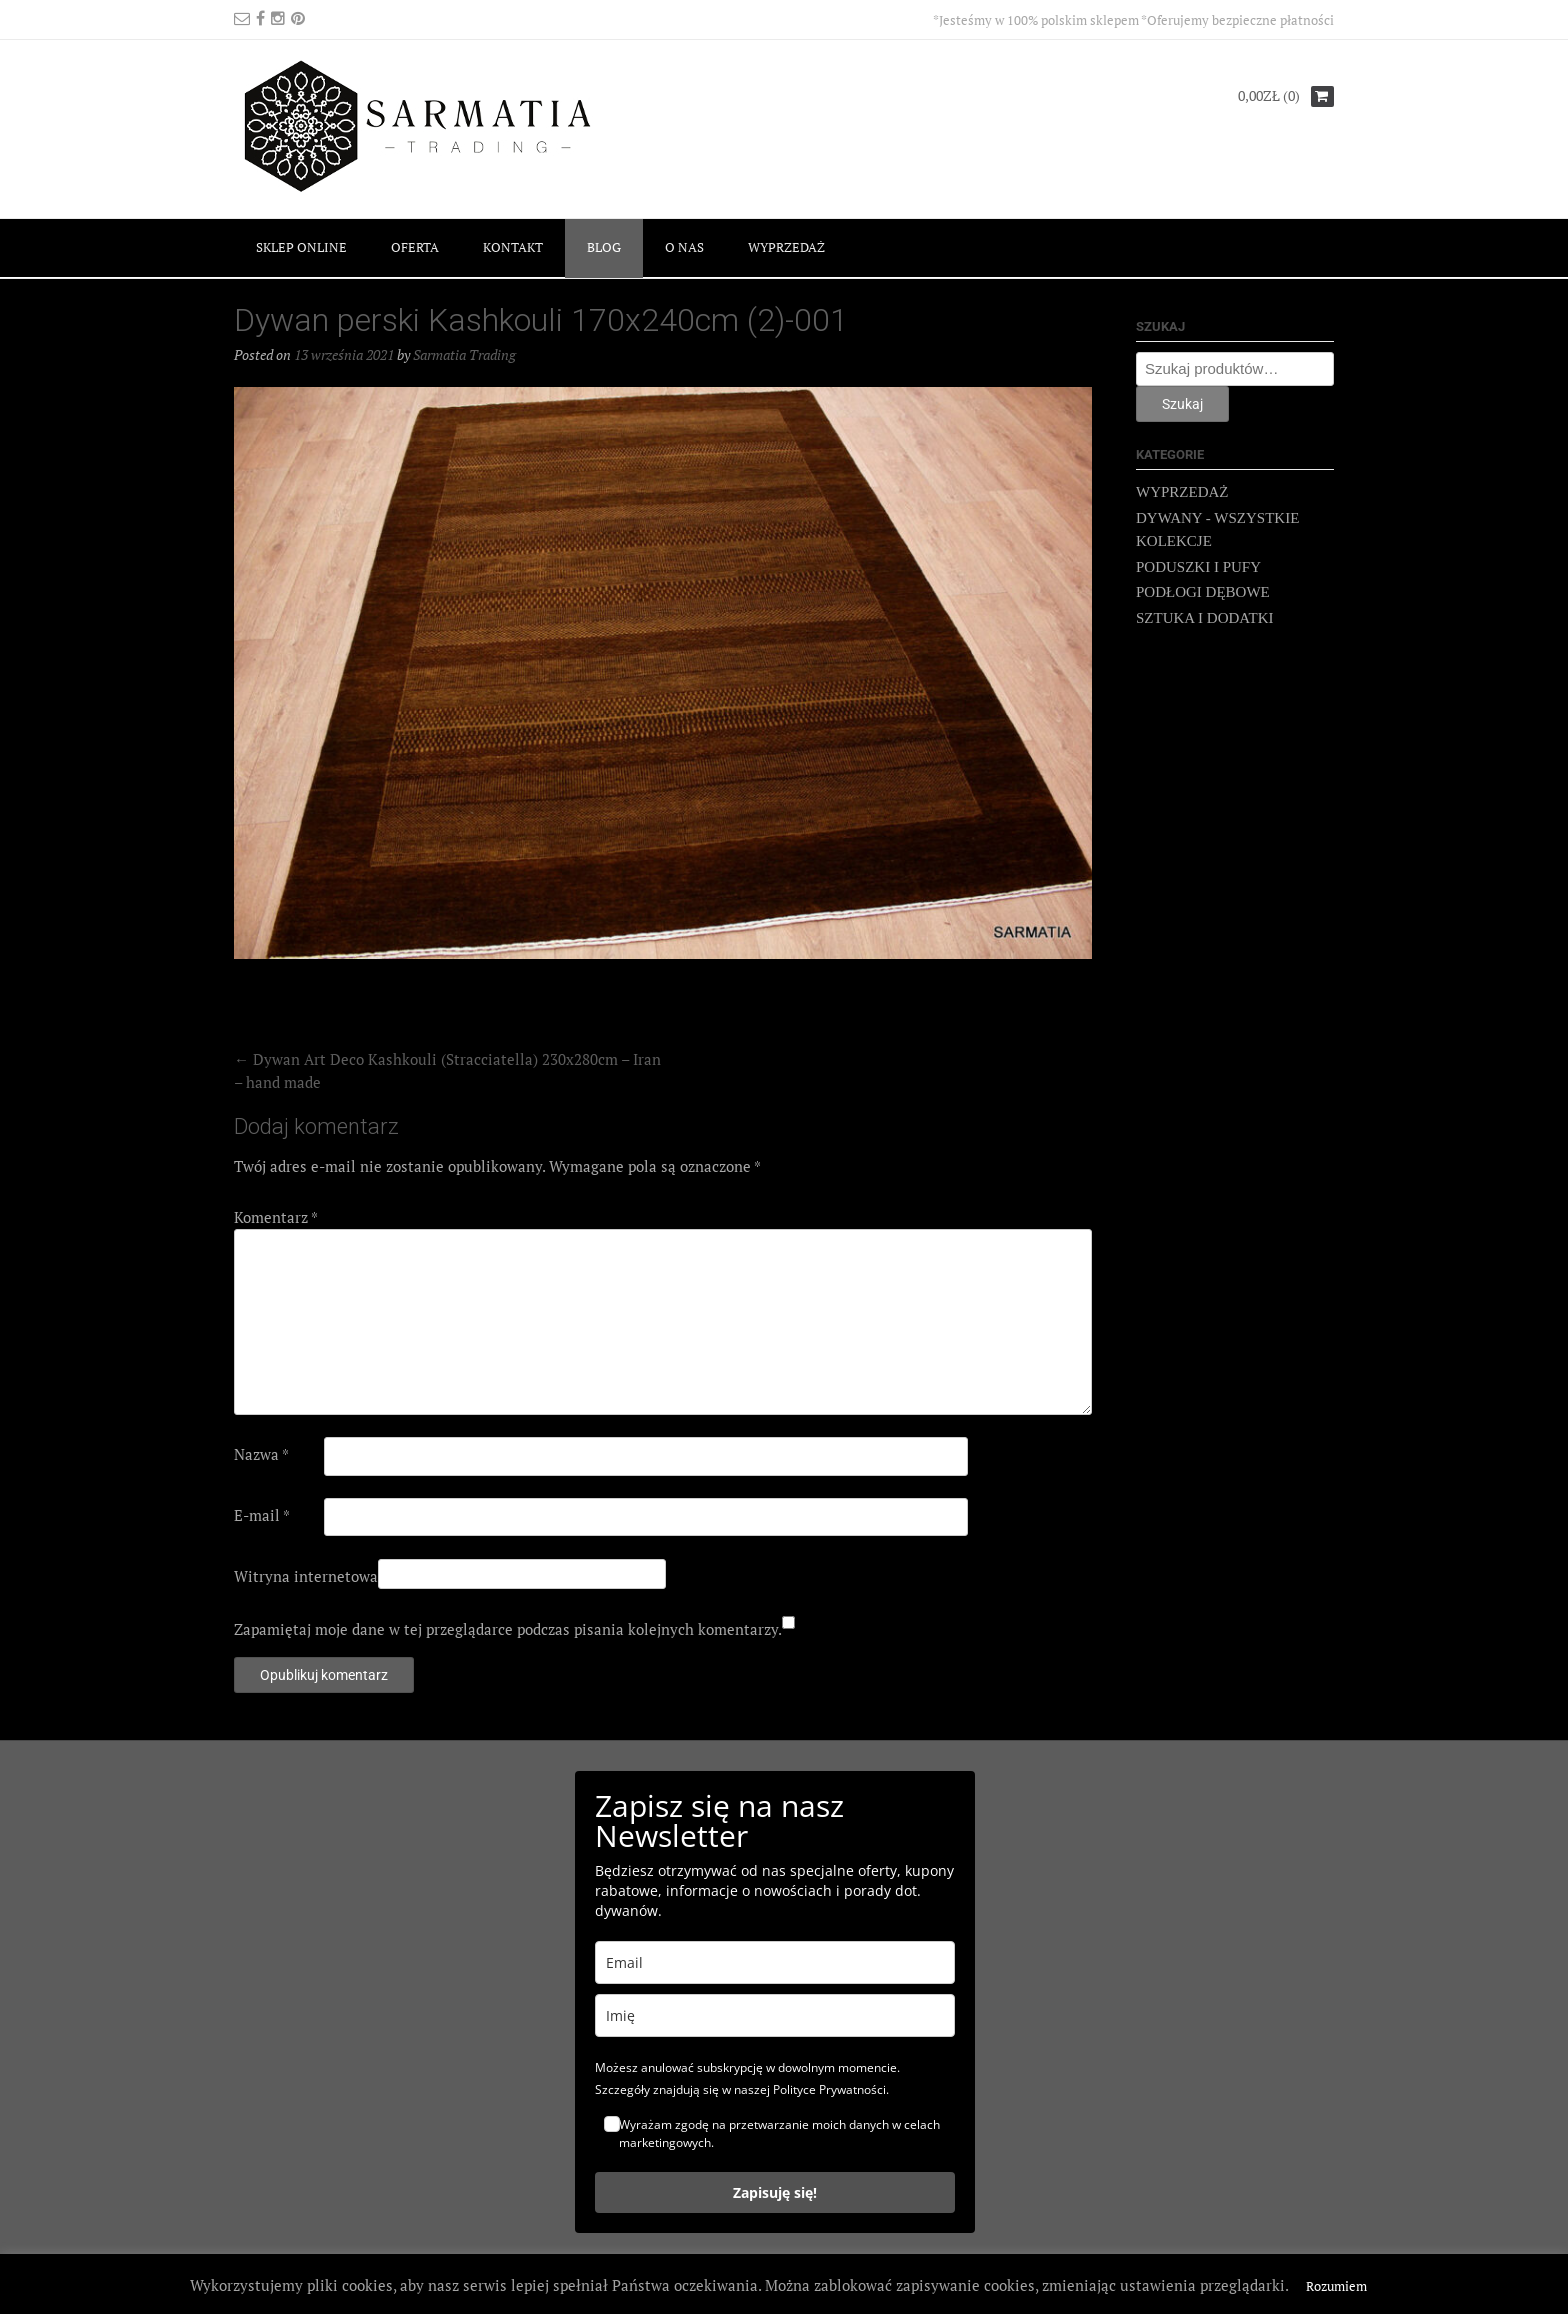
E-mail (262, 1515)
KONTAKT (513, 247)
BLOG (604, 247)
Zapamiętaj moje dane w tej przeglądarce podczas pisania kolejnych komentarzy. (508, 1629)
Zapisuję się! (775, 2192)
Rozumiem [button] (1336, 2286)
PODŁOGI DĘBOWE (1203, 592)
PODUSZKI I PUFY (1198, 567)
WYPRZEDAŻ (786, 247)
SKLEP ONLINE (301, 247)
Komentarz (276, 1217)
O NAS (684, 247)
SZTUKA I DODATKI (1205, 618)
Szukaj (1182, 404)
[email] (775, 1962)
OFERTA (415, 247)
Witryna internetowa (306, 1576)
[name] (775, 2015)
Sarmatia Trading (464, 354)
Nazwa (261, 1454)
